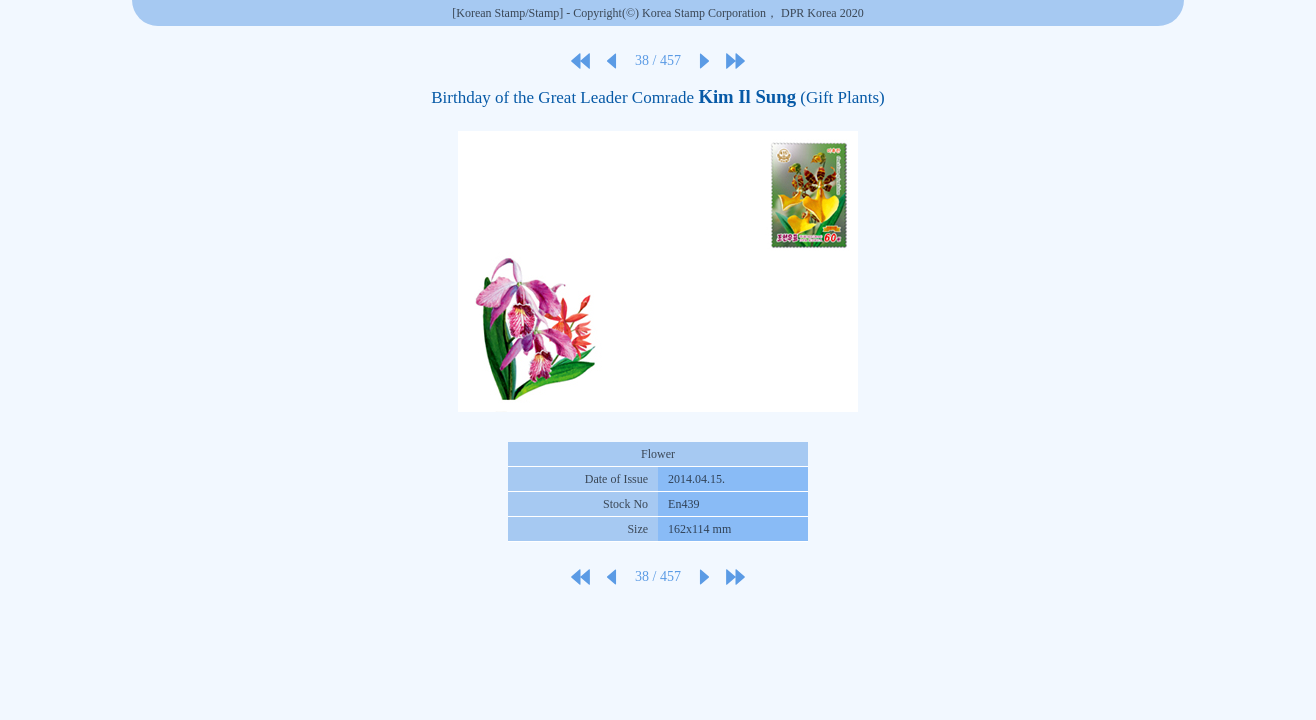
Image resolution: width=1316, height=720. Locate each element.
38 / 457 (658, 60)
